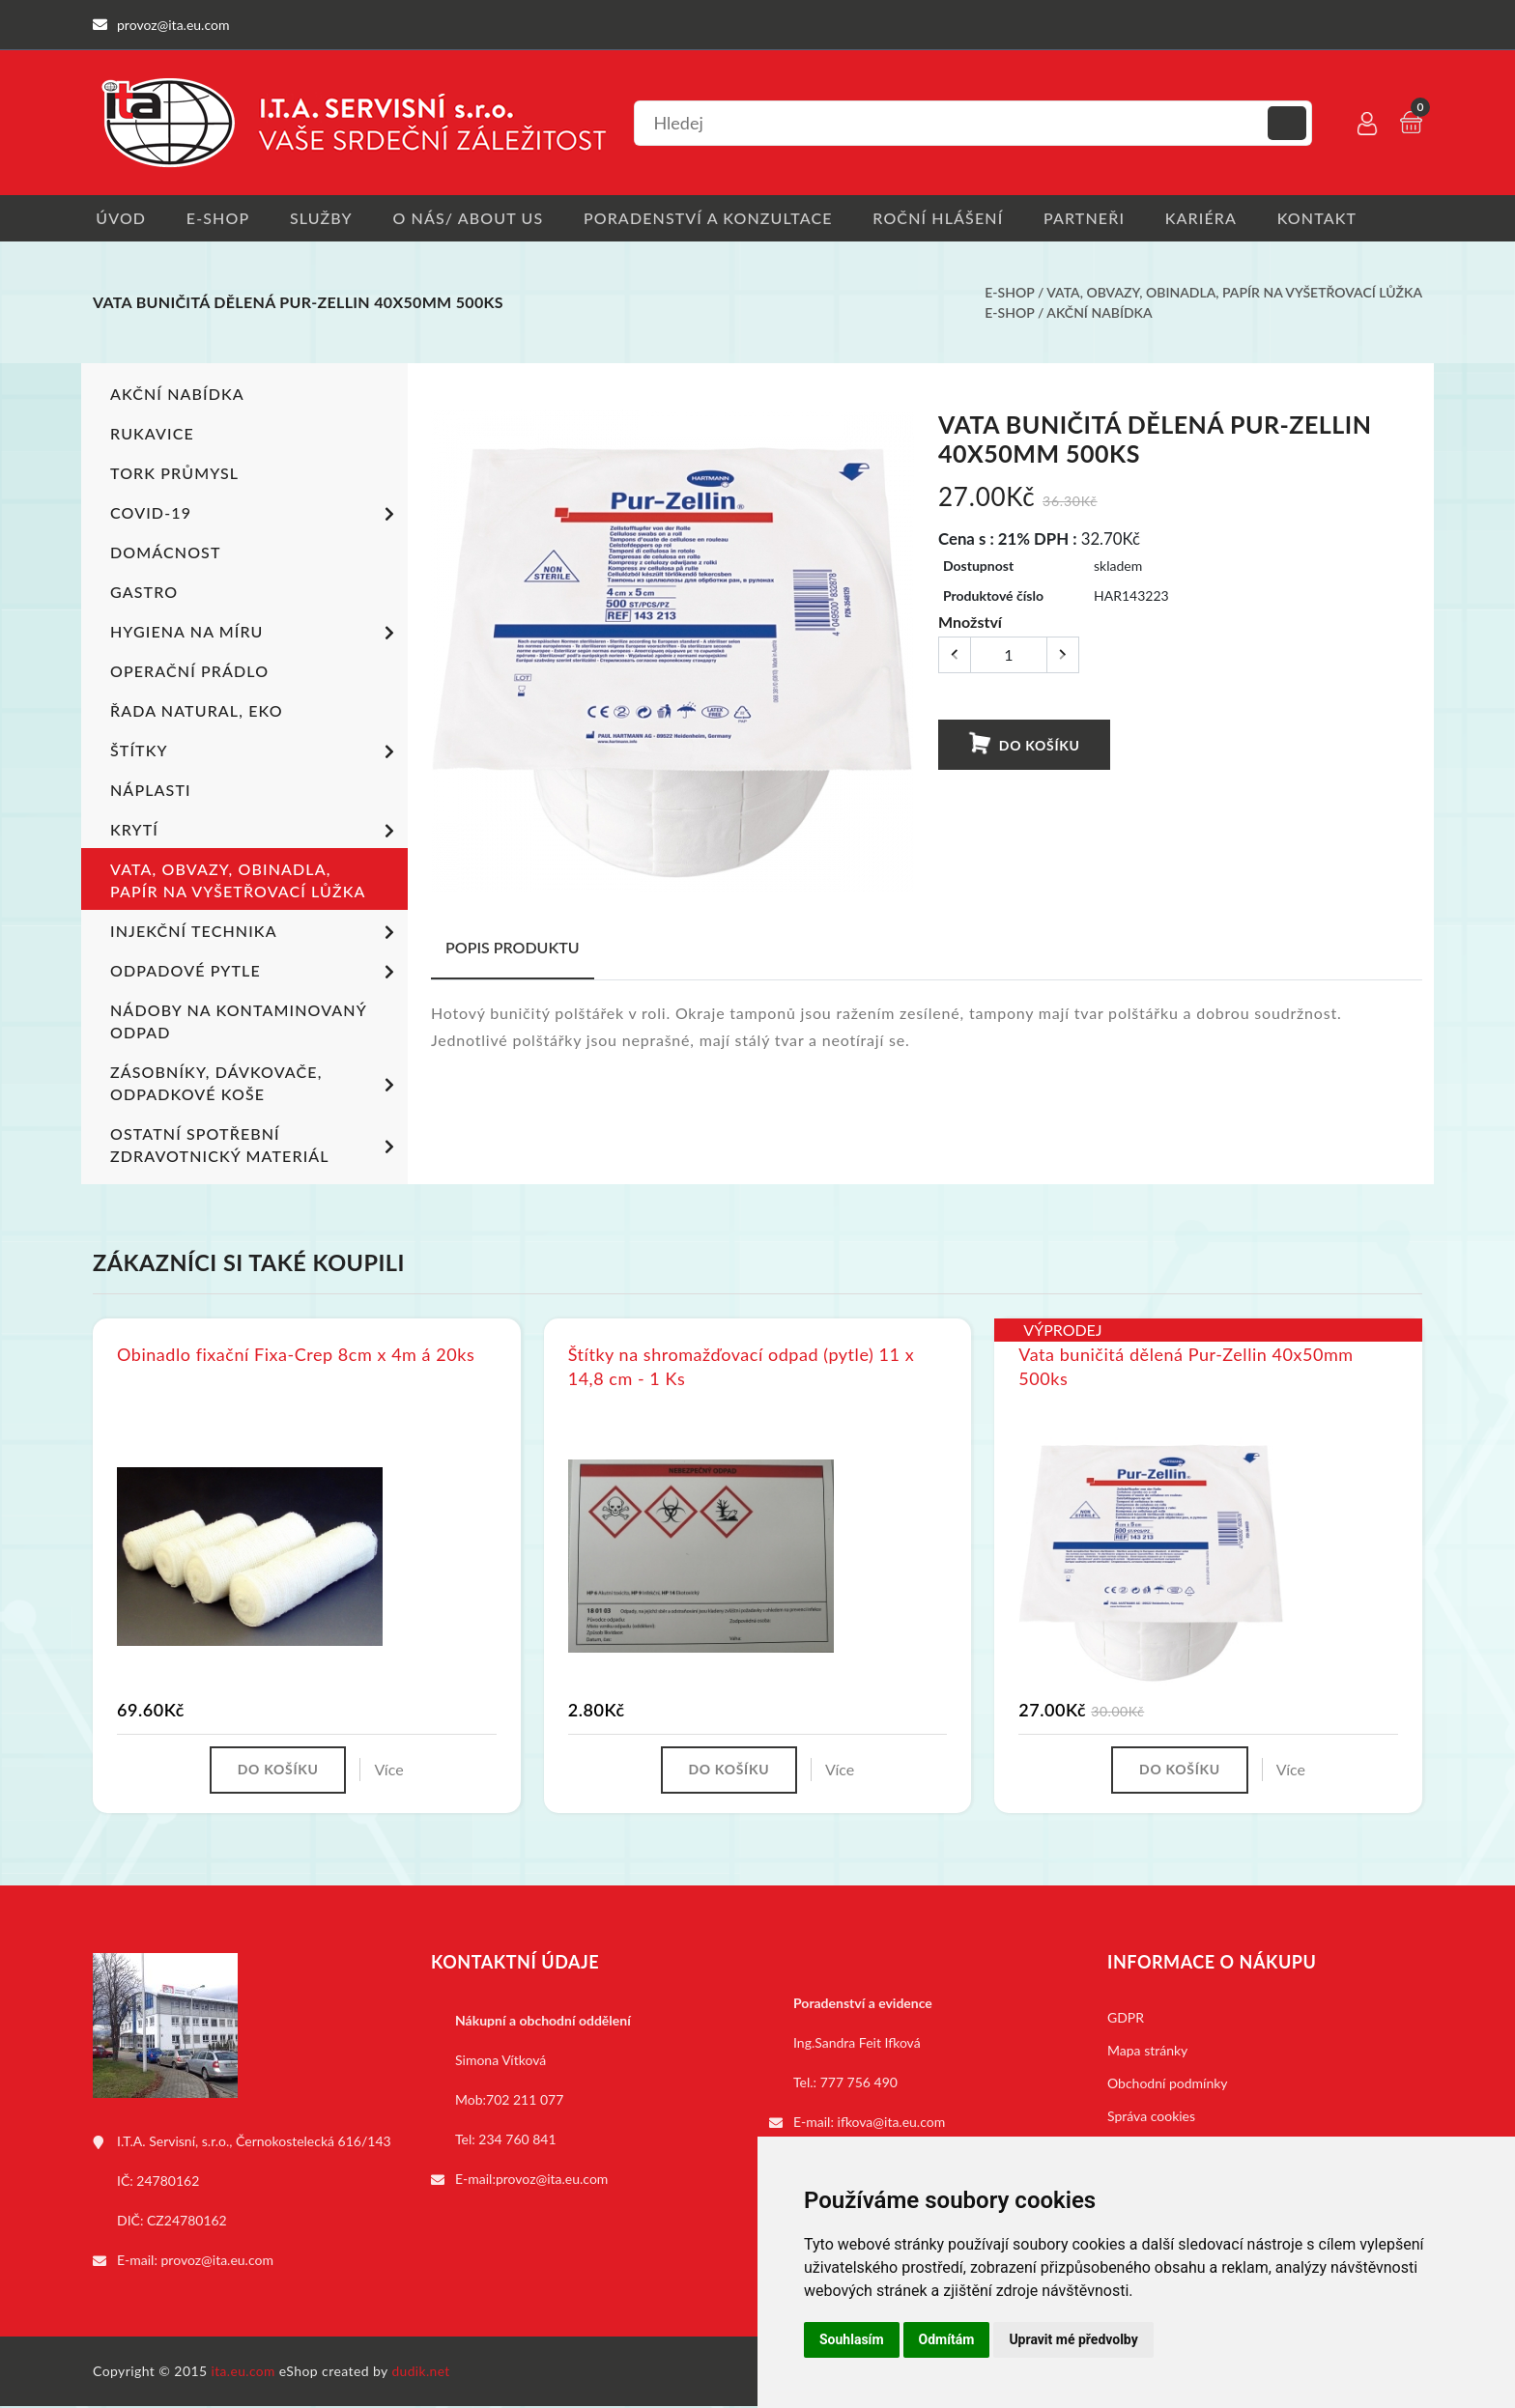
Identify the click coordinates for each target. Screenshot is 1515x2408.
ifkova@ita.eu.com (892, 2123)
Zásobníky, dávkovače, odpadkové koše (255, 1083)
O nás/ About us (474, 218)
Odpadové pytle (255, 973)
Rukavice (152, 434)
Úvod (118, 218)
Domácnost (165, 553)
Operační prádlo (189, 672)
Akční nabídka (1099, 313)
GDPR (1125, 2019)
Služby (324, 218)
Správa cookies (1151, 2118)
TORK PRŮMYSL (174, 474)
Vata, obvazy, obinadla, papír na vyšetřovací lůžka (1234, 293)
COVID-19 (255, 515)
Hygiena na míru (255, 634)
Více (391, 1771)
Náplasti (150, 790)
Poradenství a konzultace (716, 218)
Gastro (144, 592)
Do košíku (1023, 745)
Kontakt (1336, 218)
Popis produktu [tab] (512, 948)
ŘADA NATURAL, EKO (196, 711)
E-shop (217, 218)
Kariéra (1217, 218)
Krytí (255, 832)
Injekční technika (255, 934)
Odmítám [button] (947, 2339)
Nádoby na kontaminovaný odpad (237, 1022)
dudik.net (422, 2373)
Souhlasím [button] (851, 2339)
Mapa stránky (1147, 2052)
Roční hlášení (949, 218)
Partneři (1098, 218)
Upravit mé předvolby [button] (1073, 2339)
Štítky (255, 753)
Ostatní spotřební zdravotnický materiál (255, 1145)
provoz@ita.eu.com (217, 2261)
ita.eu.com (244, 2373)
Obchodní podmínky (1167, 2085)
